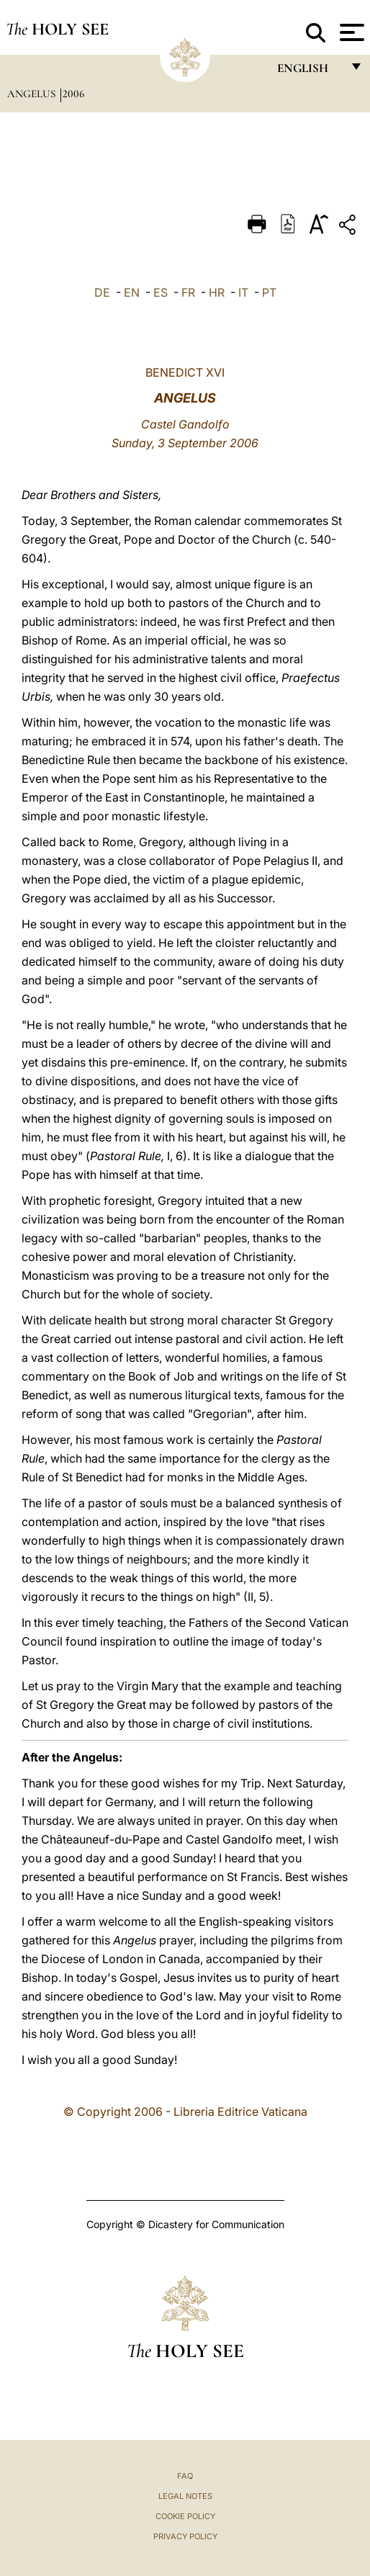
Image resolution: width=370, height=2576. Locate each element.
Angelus (32, 93)
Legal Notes (185, 2496)
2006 (73, 93)
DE (102, 292)
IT (243, 292)
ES (160, 292)
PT (269, 292)
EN (132, 292)
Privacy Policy (185, 2536)
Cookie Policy (185, 2516)
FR (188, 292)
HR (217, 292)
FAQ (185, 2476)
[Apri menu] (350, 32)
